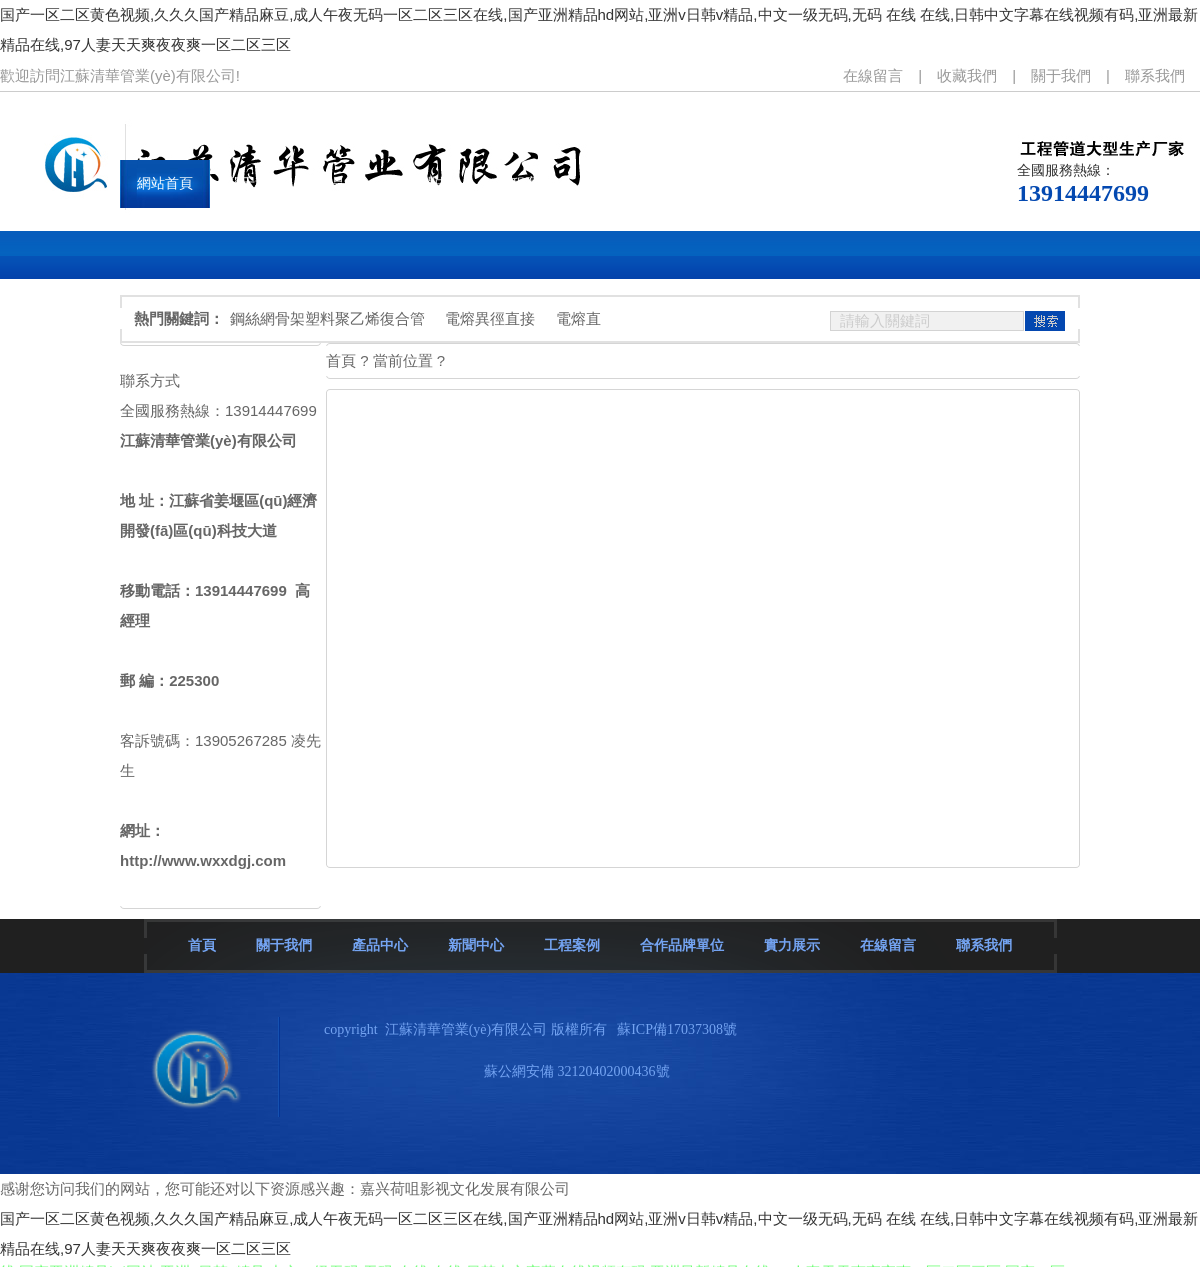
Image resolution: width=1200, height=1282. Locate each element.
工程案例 (572, 945)
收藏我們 (967, 75)
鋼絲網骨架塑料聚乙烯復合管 (327, 318)
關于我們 (1061, 75)
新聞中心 (476, 945)
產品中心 (380, 945)
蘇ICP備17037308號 (677, 1029)
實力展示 (792, 945)
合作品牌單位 (682, 945)
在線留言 (873, 75)
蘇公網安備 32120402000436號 (577, 1071)
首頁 (202, 945)
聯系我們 (1155, 75)
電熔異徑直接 (490, 318)
